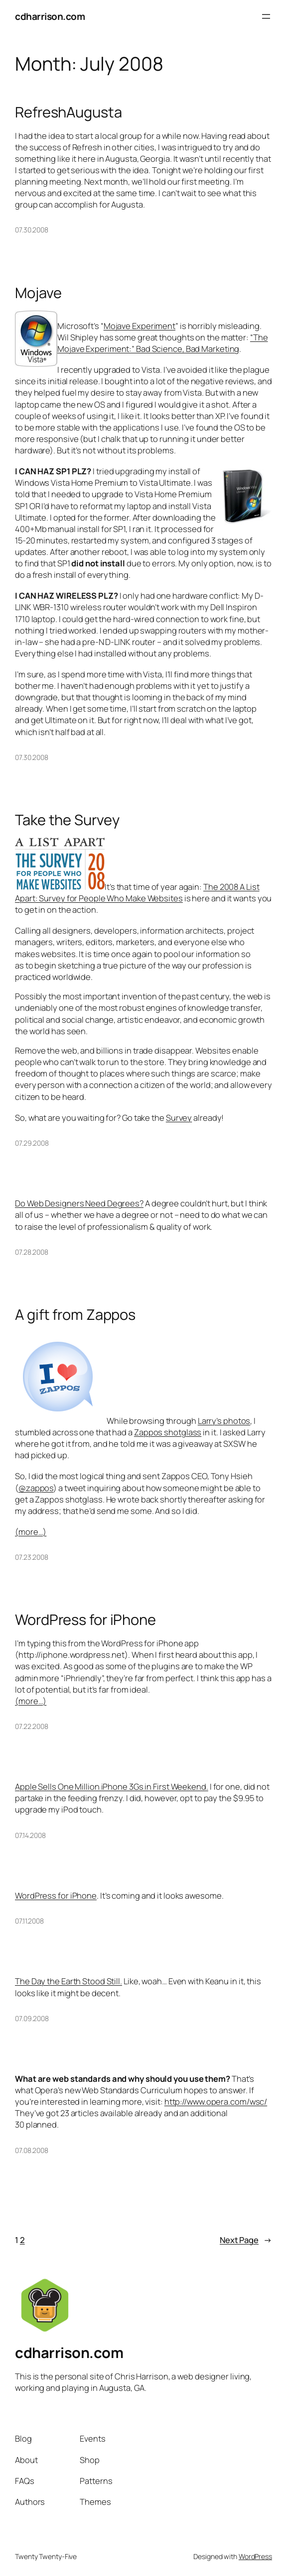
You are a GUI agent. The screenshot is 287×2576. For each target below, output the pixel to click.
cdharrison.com (50, 16)
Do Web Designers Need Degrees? (79, 1203)
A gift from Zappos (75, 1314)
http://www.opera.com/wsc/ (216, 2101)
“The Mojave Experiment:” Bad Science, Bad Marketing (162, 342)
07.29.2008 (32, 1143)
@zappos (35, 1488)
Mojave (38, 293)
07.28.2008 (31, 1252)
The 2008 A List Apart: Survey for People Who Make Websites (137, 892)
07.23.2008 (31, 1557)
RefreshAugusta (68, 112)
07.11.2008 (29, 1921)
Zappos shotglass (167, 1432)
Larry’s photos (224, 1420)
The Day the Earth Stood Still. (68, 1981)
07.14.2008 (30, 1835)
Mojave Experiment (139, 325)
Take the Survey (67, 820)
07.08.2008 (31, 2150)
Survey (179, 1117)
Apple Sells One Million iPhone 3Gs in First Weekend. (111, 1786)
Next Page (246, 2240)
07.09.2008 (32, 2018)
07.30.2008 (31, 229)
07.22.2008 (31, 1726)
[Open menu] (266, 16)
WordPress (255, 2556)
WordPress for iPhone (85, 1619)
